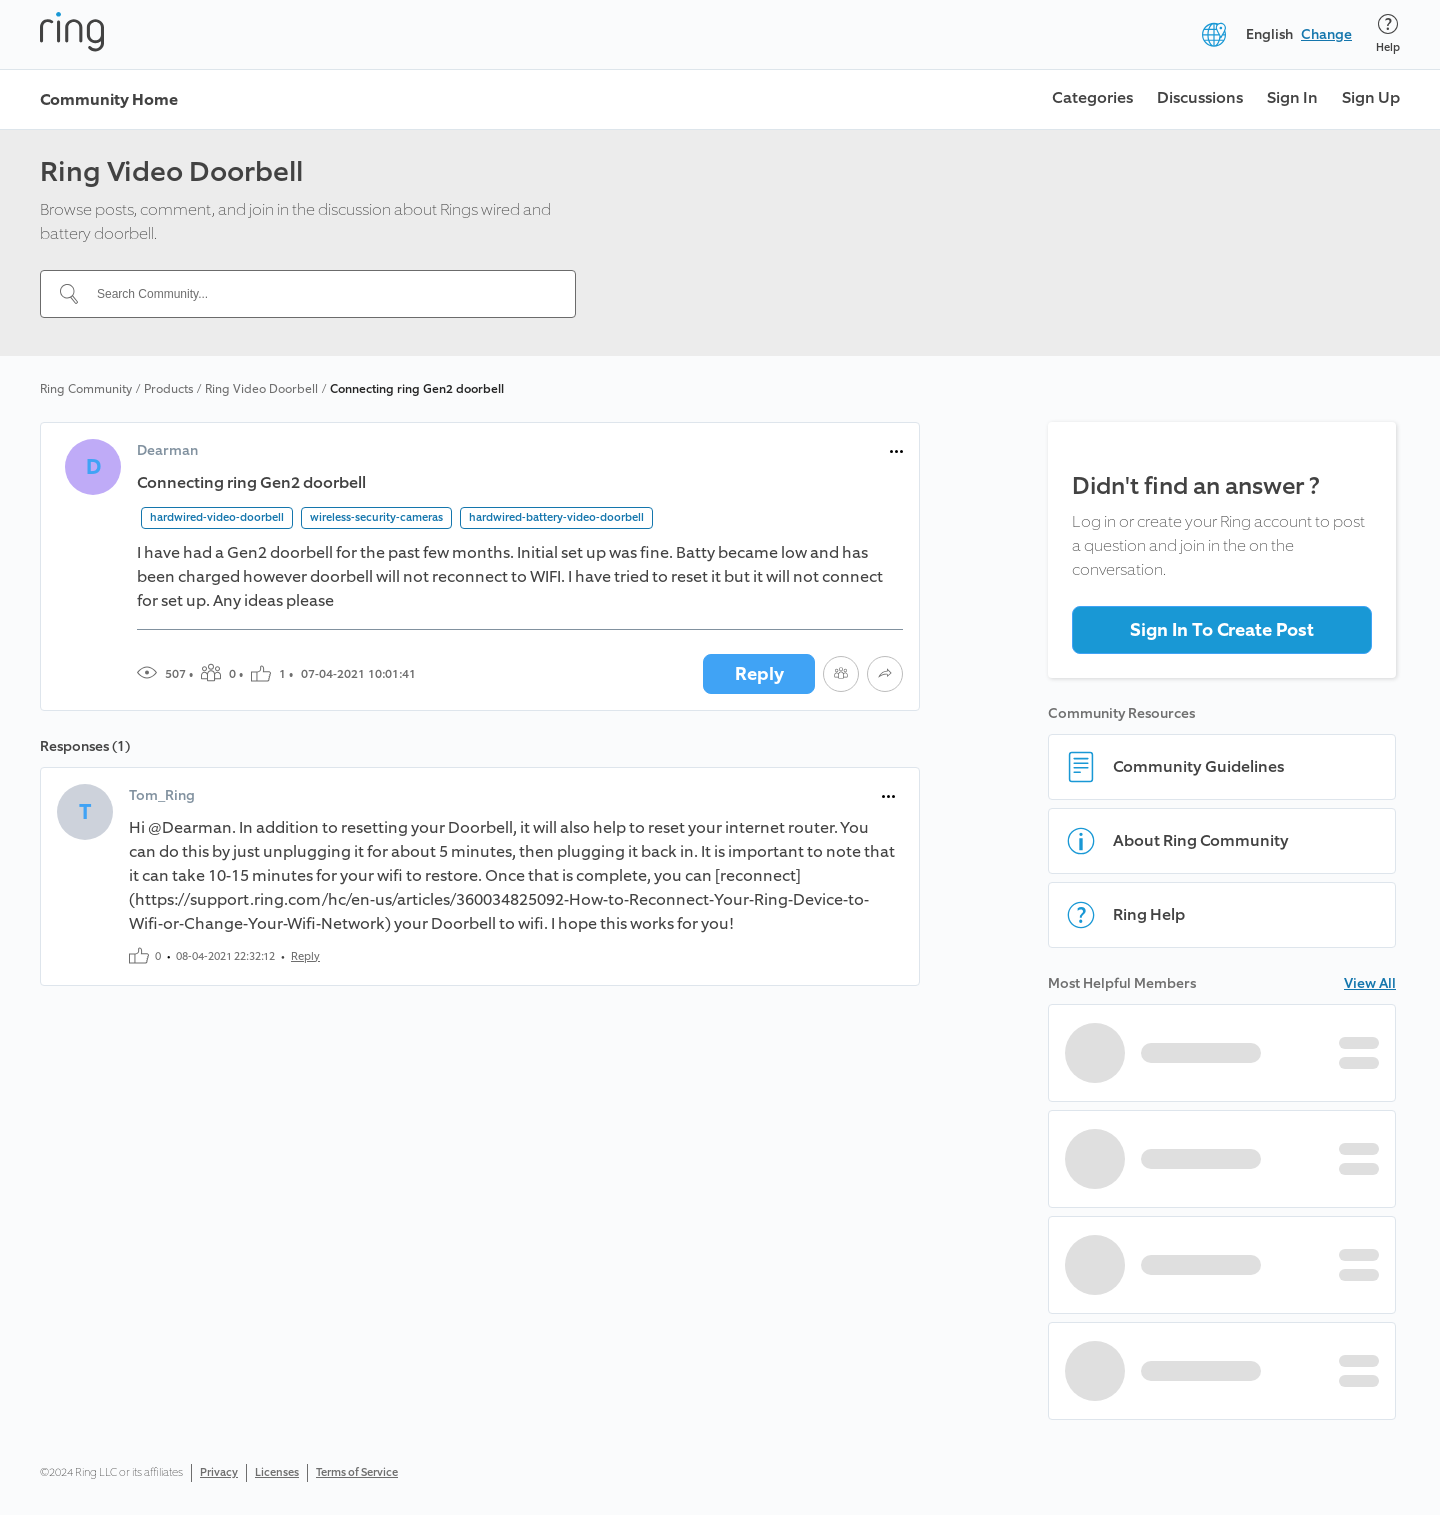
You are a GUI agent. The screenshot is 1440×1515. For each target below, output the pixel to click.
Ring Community (86, 389)
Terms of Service (357, 1472)
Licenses (277, 1472)
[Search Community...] (320, 294)
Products (168, 389)
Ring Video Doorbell (261, 389)
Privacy (219, 1472)
